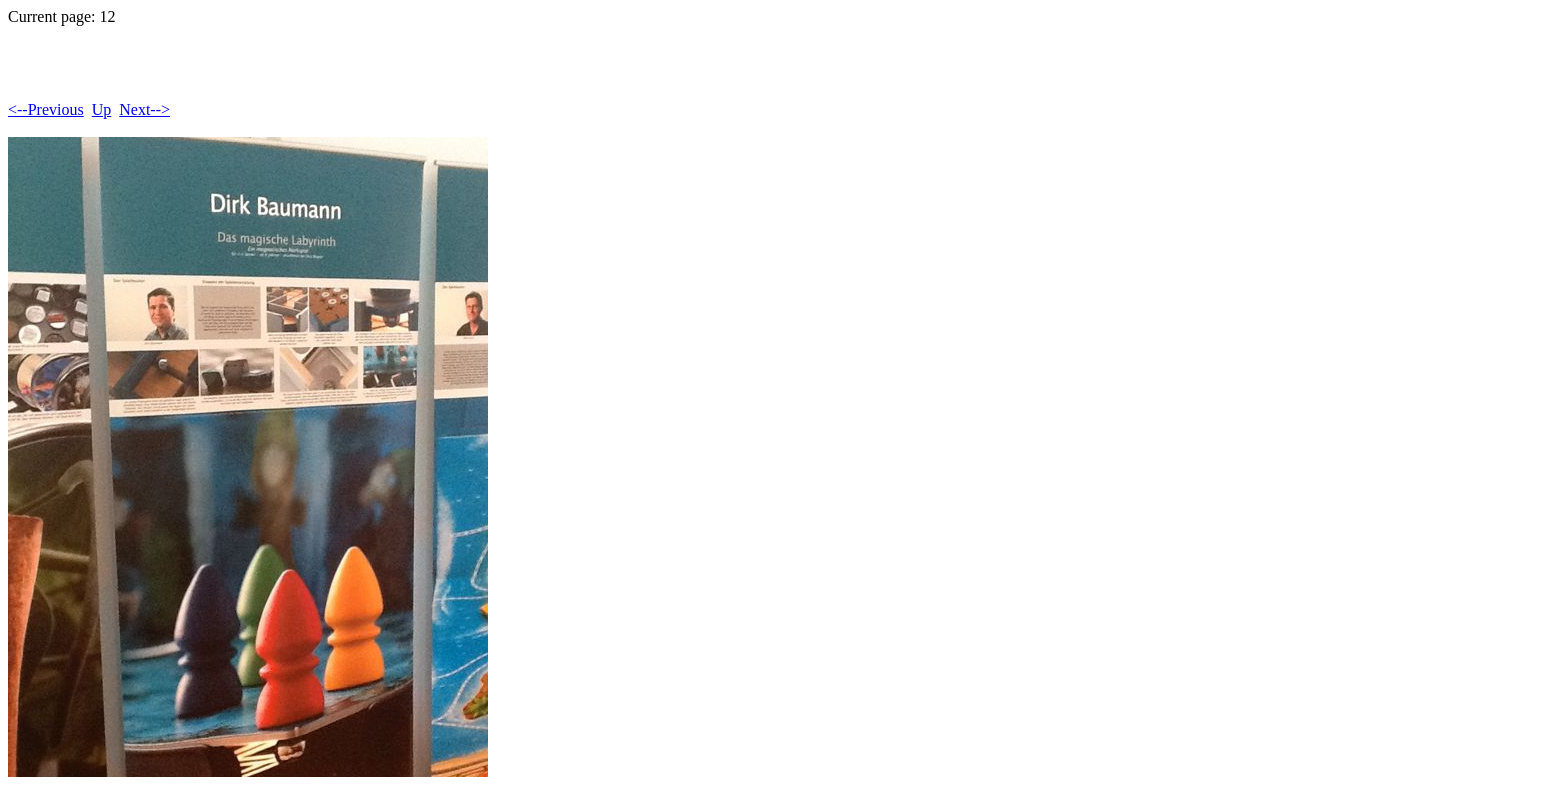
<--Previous (46, 109)
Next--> (144, 109)
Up (102, 109)
